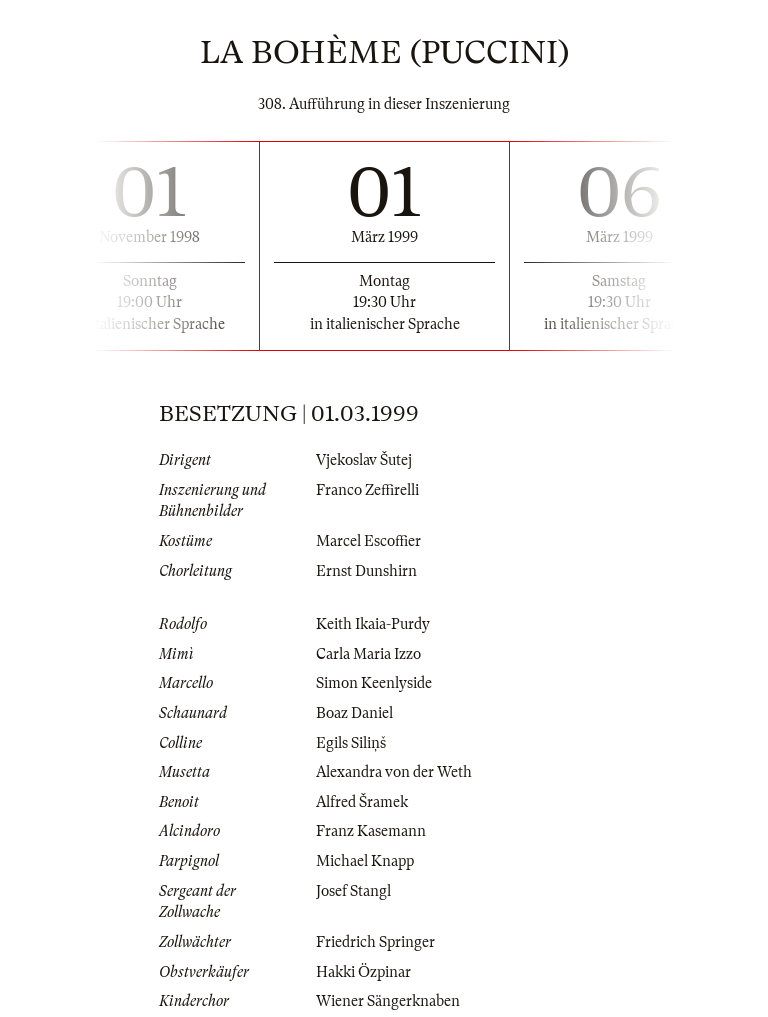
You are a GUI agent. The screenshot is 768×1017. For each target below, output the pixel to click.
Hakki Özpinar (363, 972)
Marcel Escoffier (368, 541)
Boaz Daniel (354, 713)
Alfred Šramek (362, 802)
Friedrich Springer (375, 942)
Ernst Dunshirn (366, 571)
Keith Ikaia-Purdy (373, 624)
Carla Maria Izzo (368, 654)
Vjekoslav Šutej (364, 460)
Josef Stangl (353, 891)
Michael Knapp (365, 861)
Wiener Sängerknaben (388, 1001)
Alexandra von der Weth (394, 772)
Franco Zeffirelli (367, 490)
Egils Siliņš (351, 743)
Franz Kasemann (371, 831)
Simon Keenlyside (374, 683)
